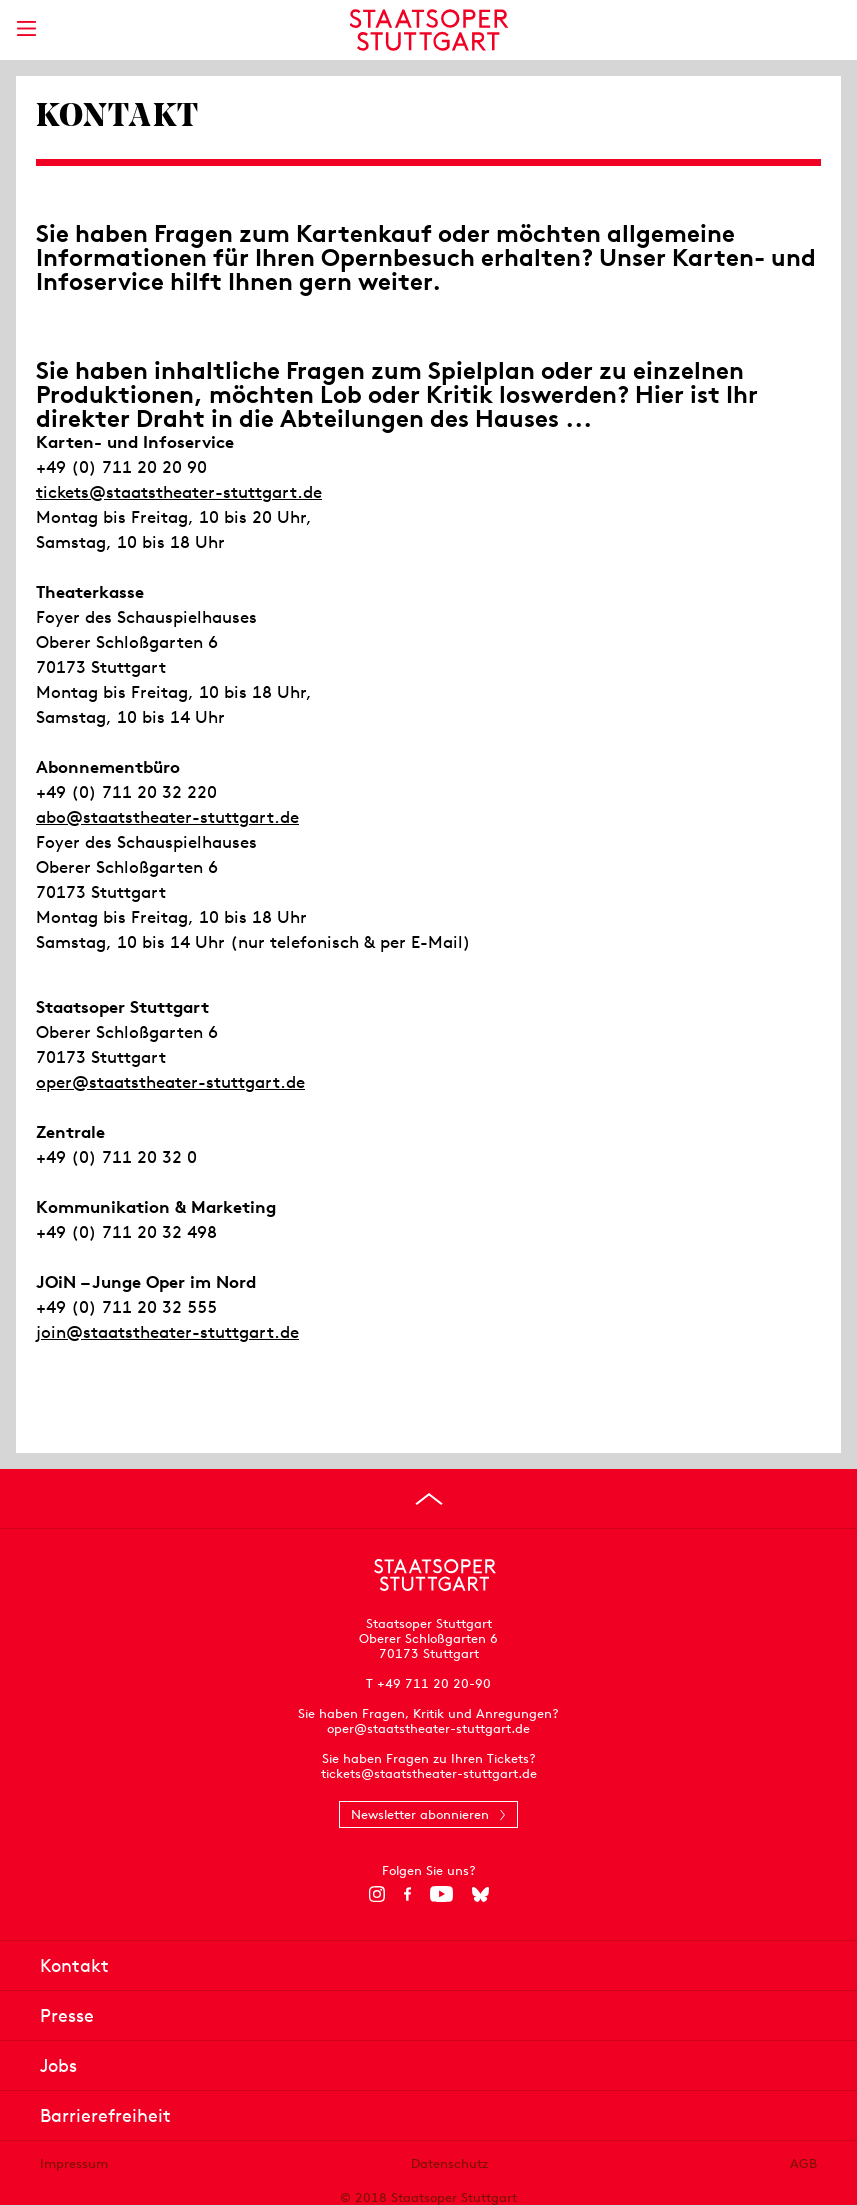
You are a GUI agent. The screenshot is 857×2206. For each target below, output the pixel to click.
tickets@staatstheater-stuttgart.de (179, 492)
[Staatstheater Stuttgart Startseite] (428, 30)
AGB (803, 2163)
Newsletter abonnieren (420, 1814)
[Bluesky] (480, 1894)
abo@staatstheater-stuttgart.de (167, 817)
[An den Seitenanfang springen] (429, 1499)
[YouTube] (441, 1894)
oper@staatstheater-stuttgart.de (170, 1082)
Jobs (58, 2065)
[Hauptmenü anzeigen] (26, 28)
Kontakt (74, 1965)
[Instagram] (376, 1894)
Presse (67, 2015)
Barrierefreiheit (105, 2115)
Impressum (74, 2163)
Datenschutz (449, 2163)
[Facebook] (407, 1894)
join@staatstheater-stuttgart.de (167, 1332)
